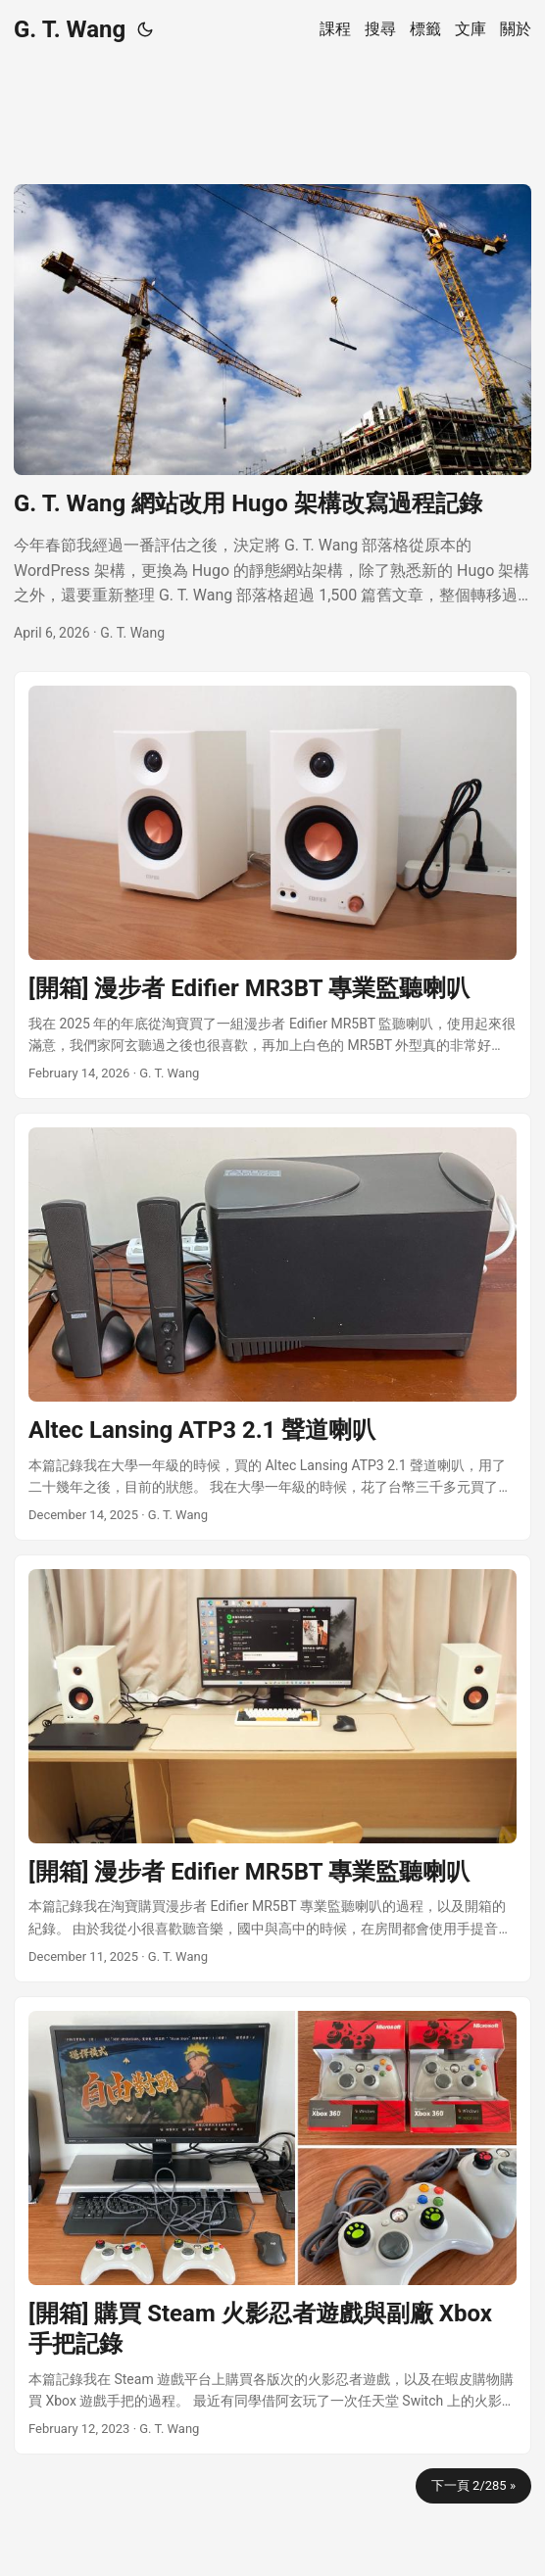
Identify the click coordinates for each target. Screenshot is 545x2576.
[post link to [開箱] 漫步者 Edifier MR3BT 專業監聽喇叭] (272, 885)
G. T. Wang (69, 29)
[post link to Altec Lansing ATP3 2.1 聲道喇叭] (272, 1327)
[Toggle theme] (145, 29)
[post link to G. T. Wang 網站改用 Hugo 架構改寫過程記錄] (272, 414)
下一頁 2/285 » (473, 2485)
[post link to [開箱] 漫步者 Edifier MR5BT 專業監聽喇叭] (272, 1768)
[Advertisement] (272, 108)
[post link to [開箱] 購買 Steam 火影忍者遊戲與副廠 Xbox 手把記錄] (272, 2225)
